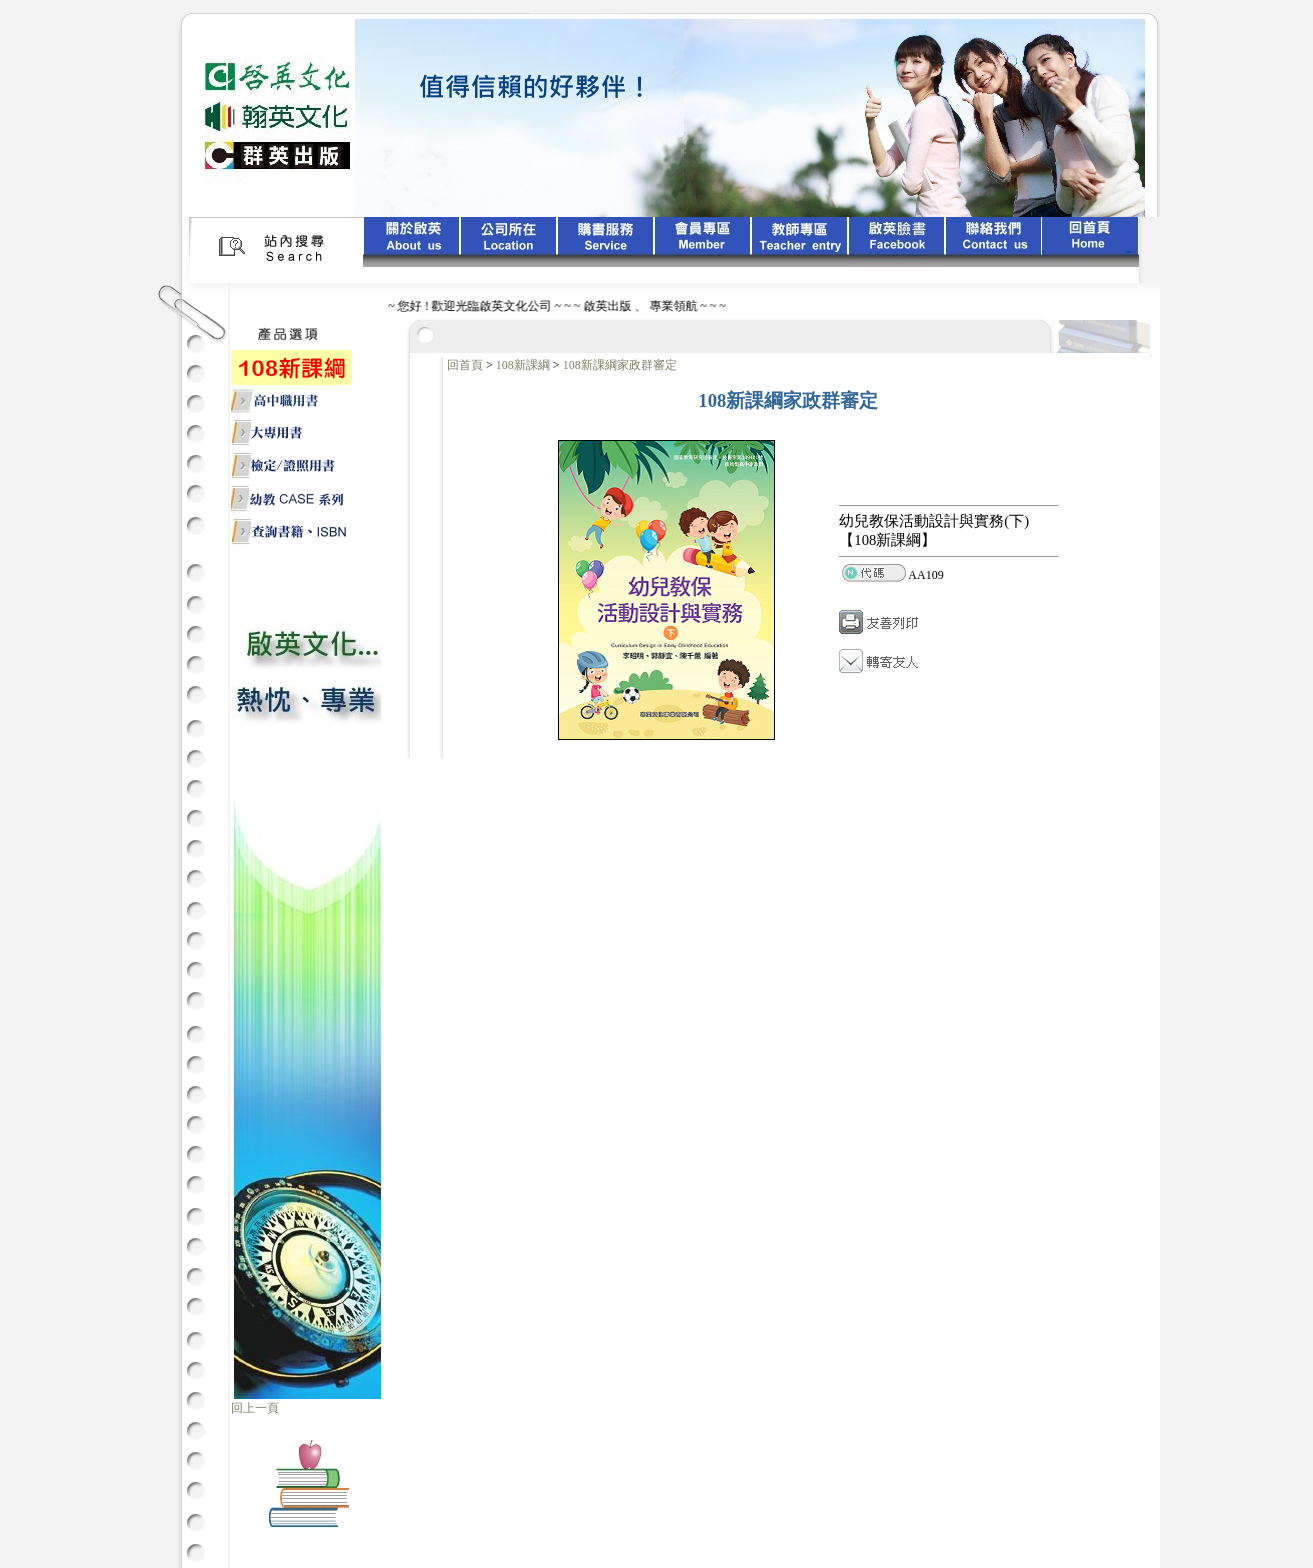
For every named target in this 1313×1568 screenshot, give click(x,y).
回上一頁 (255, 1408)
